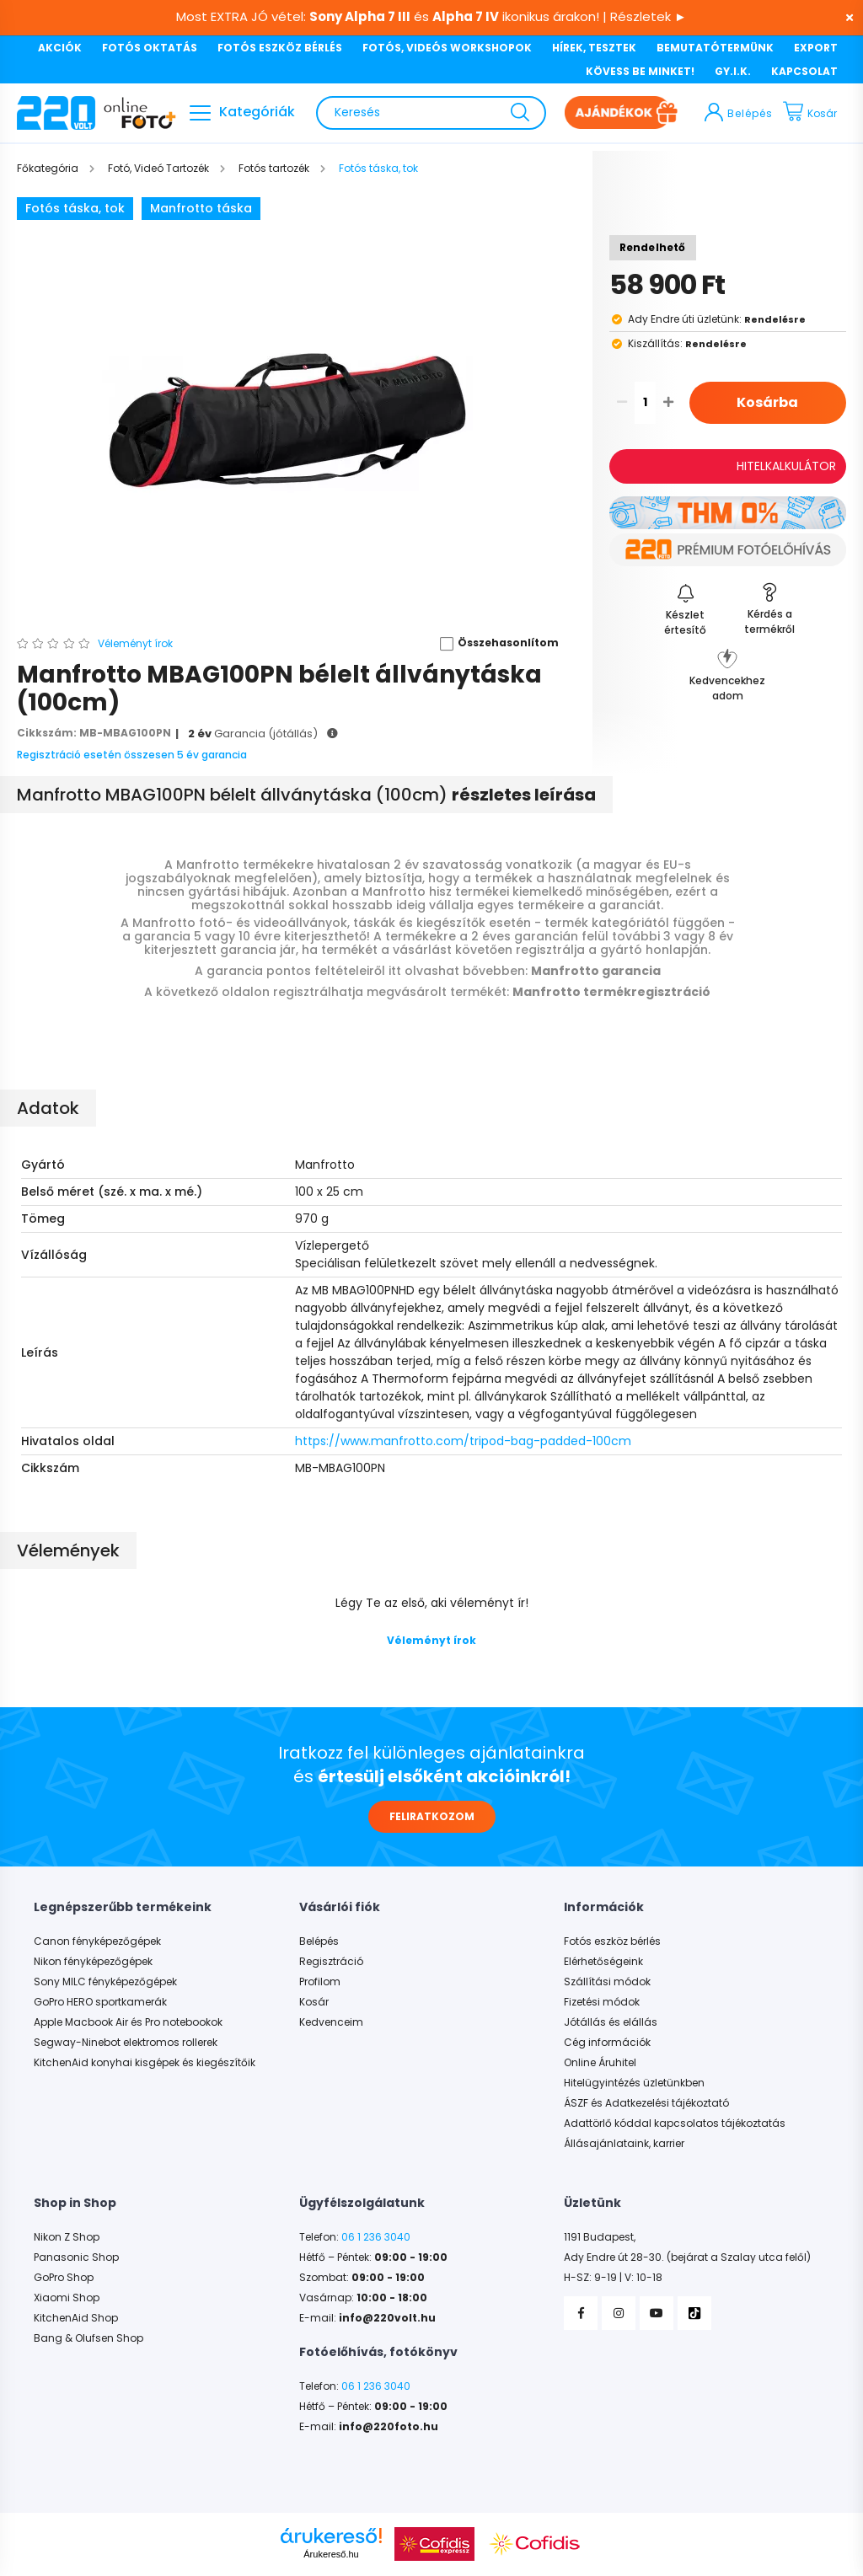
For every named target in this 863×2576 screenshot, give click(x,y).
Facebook (581, 2313)
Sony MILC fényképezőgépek (105, 1982)
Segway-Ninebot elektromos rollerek (125, 2042)
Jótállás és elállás (610, 2022)
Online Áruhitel (600, 2063)
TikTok (694, 2313)
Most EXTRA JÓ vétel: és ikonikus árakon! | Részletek (431, 16)
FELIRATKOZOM (431, 1816)
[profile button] (739, 113)
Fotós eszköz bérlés (612, 1941)
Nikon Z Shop (66, 2237)
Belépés (319, 1941)
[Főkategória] (49, 168)
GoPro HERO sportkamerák (100, 2002)
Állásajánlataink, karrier (624, 2144)
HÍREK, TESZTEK (594, 47)
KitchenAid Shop (76, 2318)
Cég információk (607, 2042)
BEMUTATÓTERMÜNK (715, 47)
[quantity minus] (622, 402)
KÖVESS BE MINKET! (640, 71)
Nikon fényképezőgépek (93, 1962)
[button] (493, 643)
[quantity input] (645, 403)
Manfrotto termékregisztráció (611, 991)
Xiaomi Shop (66, 2298)
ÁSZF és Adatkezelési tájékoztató (646, 2103)
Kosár (314, 2002)
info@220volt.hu (387, 2318)
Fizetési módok (602, 2002)
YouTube (656, 2313)
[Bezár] (842, 16)
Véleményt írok (431, 1640)
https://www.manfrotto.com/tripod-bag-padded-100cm (463, 1441)
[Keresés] (431, 113)
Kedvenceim (331, 2022)
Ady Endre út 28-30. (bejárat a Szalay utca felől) (687, 2257)
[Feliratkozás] (685, 608)
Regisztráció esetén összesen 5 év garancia (132, 754)
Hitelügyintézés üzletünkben (634, 2083)
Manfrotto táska (201, 208)
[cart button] (814, 113)
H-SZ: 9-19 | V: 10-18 (613, 2278)
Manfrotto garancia (596, 970)
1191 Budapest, (599, 2237)
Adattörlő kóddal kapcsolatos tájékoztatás (674, 2123)
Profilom (319, 1982)
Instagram (618, 2313)
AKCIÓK (60, 47)
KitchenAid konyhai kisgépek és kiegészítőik (144, 2063)
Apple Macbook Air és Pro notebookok (128, 2022)
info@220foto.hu (388, 2427)
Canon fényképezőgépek (97, 1941)
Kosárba (767, 402)
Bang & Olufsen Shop (88, 2338)
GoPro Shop (64, 2278)
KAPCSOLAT (804, 71)
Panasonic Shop (76, 2257)
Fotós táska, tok (75, 208)
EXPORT (816, 47)
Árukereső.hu (330, 2554)
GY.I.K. (733, 71)
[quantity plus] (668, 402)
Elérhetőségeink (603, 1962)
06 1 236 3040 (375, 2237)
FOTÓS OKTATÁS (149, 47)
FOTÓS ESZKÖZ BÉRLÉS (279, 47)
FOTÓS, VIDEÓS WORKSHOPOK (447, 47)
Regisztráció (331, 1962)
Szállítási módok (607, 1982)
